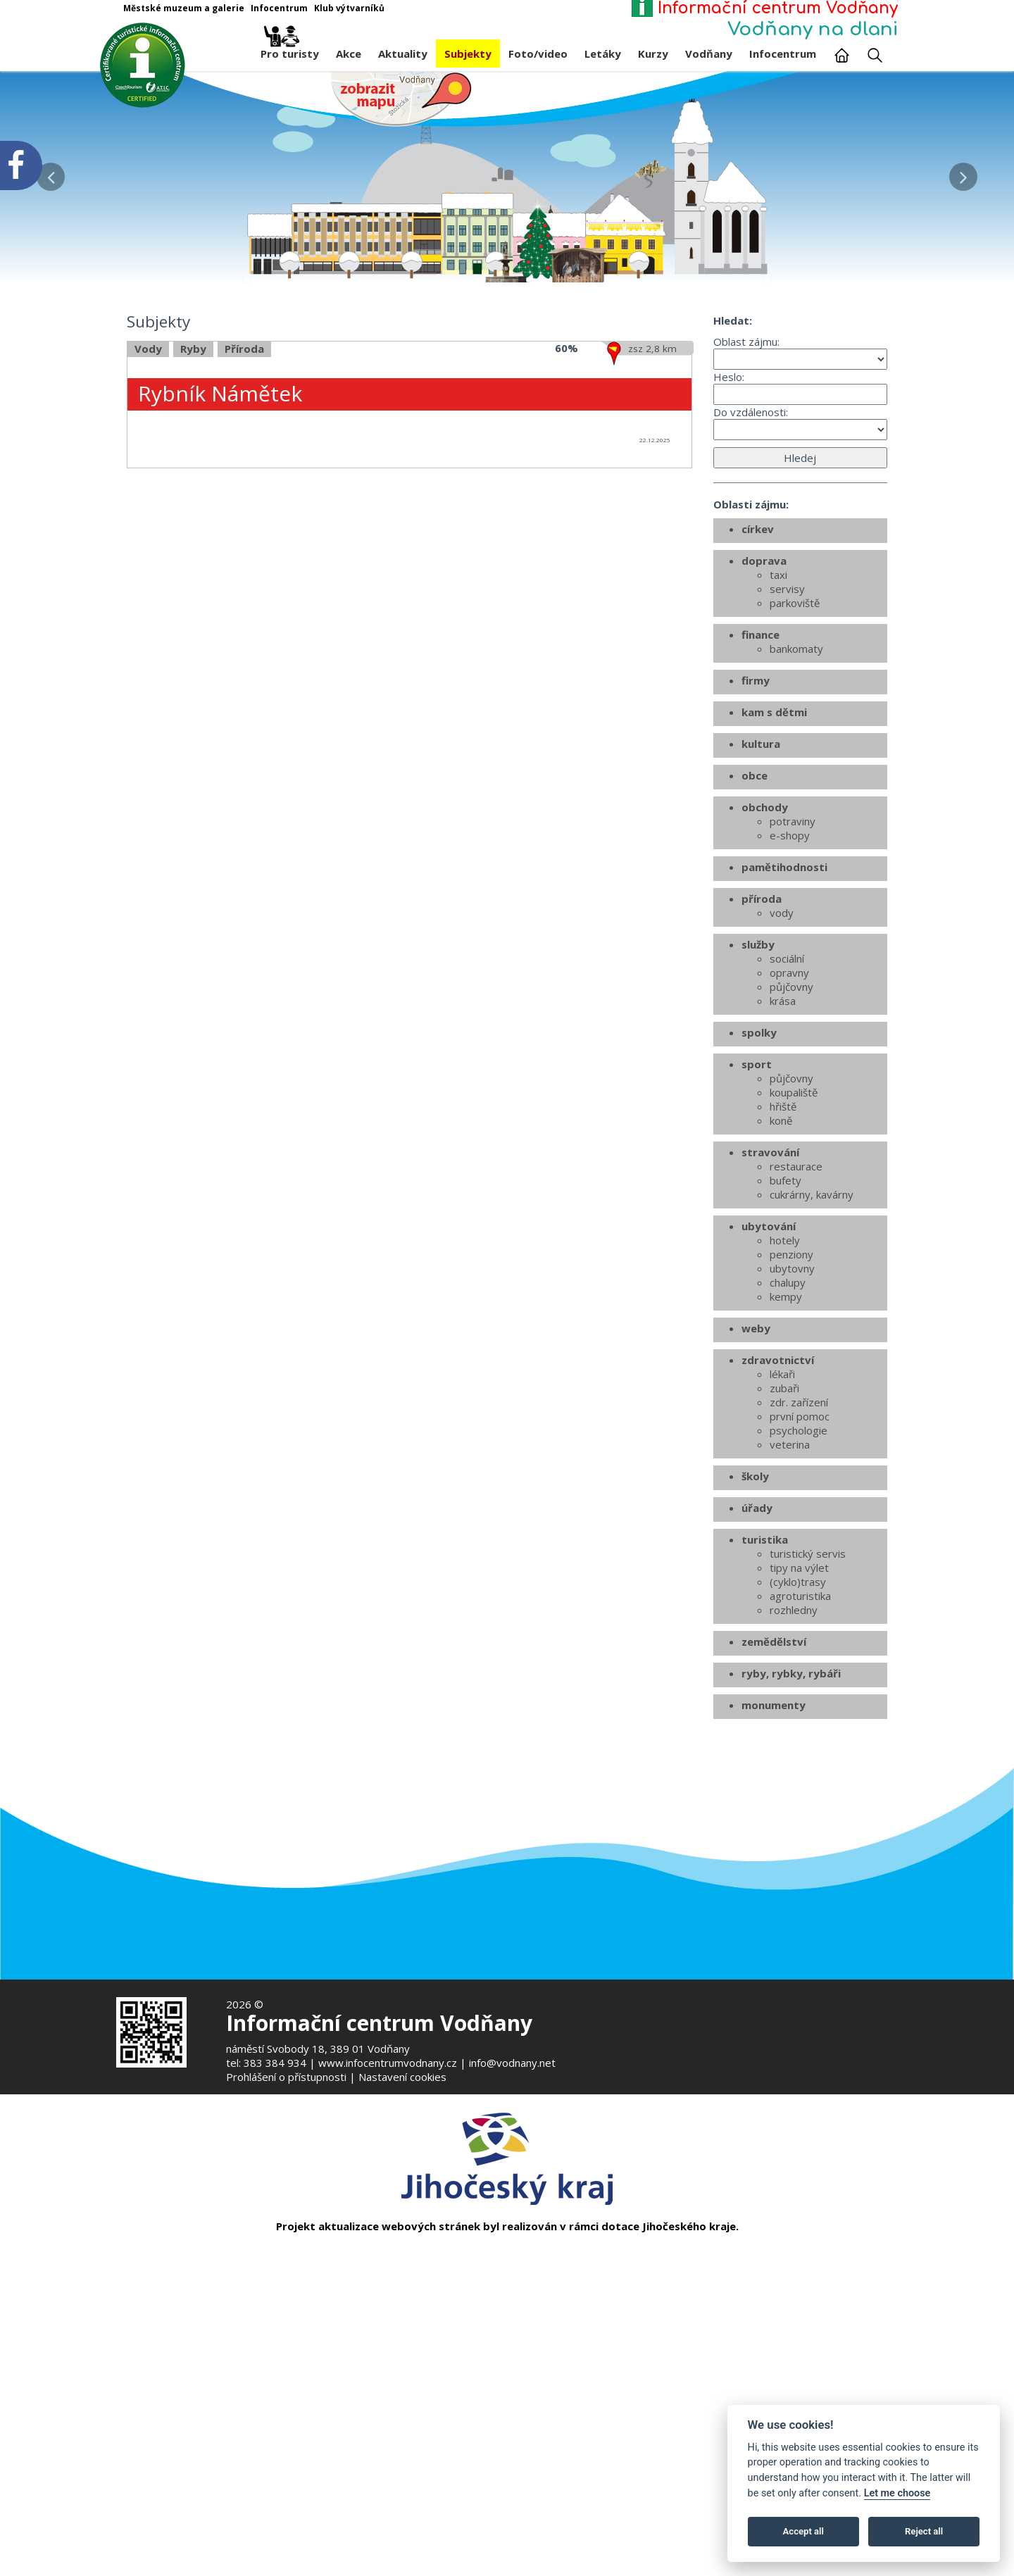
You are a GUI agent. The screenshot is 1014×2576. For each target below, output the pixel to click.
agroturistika (800, 1746)
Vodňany (708, 53)
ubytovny (792, 1419)
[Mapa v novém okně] (401, 98)
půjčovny (791, 1137)
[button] (963, 173)
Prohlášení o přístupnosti (286, 2077)
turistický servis (808, 1704)
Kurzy (653, 53)
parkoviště (795, 753)
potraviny (792, 972)
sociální (787, 1109)
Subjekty (468, 53)
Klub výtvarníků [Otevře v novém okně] (349, 8)
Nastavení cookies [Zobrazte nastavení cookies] (402, 2077)
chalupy (788, 1433)
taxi (778, 725)
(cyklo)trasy (798, 1732)
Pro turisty (290, 50)
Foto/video (538, 53)
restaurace (796, 1317)
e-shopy (790, 986)
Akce (348, 53)
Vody (148, 500)
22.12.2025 (654, 590)
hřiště (783, 1257)
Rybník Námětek (220, 544)
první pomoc (800, 1567)
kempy (786, 1447)
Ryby (193, 500)
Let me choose (897, 2493)
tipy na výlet (799, 1718)
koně (781, 1271)
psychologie (798, 1581)
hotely (785, 1391)
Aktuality (402, 53)
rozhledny (794, 1760)
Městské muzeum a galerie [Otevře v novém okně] (183, 8)
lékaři (782, 1525)
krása (783, 1151)
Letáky (602, 53)
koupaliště (794, 1243)
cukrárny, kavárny (811, 1345)
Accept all (803, 2531)
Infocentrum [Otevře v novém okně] (279, 8)
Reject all (924, 2531)
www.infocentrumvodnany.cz (387, 2063)
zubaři (784, 1539)
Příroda (244, 500)
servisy (787, 739)
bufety (785, 1331)
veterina (790, 1595)
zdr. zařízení (799, 1553)
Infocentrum (782, 53)
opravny (789, 1123)
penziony (791, 1405)
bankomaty (796, 799)
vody (782, 1063)
